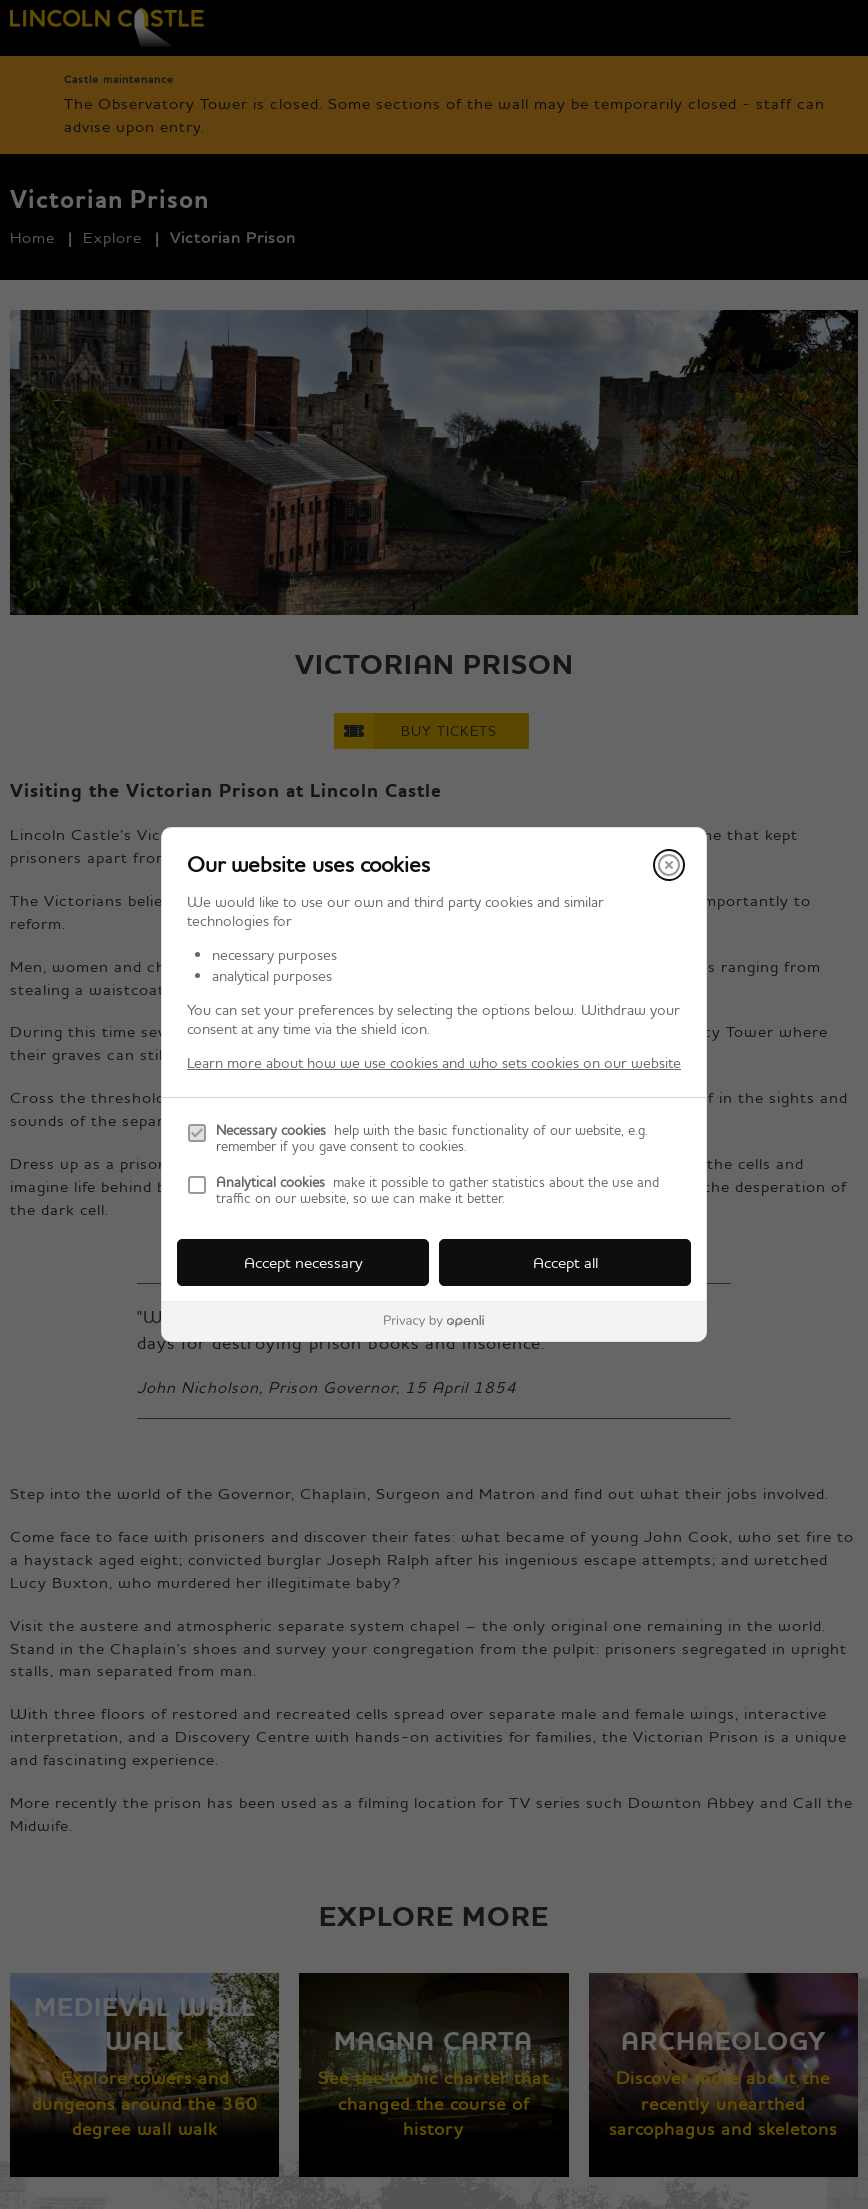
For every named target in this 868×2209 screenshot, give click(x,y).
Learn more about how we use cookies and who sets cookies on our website (434, 1062)
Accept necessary (303, 1262)
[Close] (669, 865)
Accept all (565, 1262)
